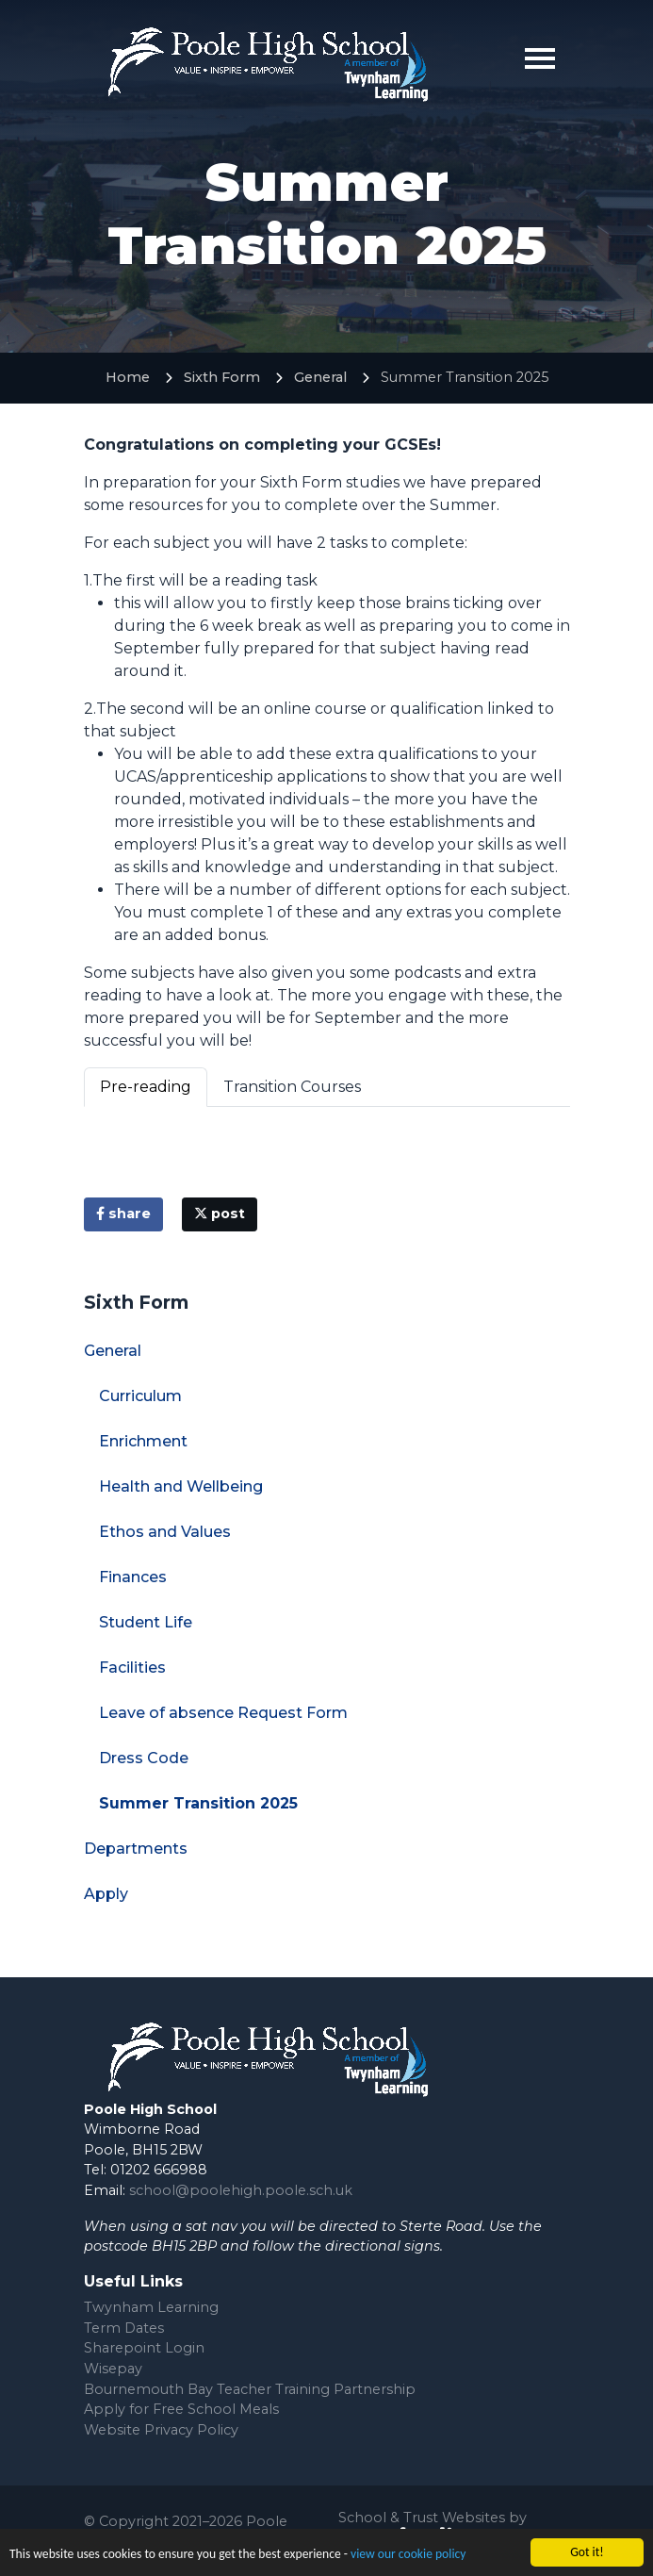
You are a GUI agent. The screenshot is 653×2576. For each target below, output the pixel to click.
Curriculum (140, 1396)
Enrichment (143, 1441)
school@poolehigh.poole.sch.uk (240, 2190)
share (123, 1213)
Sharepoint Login (144, 2347)
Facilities (132, 1667)
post (219, 1213)
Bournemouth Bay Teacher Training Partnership (250, 2389)
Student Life (145, 1622)
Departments (136, 1849)
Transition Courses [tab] (292, 1087)
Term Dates (124, 2328)
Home (128, 377)
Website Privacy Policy (161, 2429)
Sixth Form (222, 377)
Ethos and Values (165, 1532)
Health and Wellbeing (181, 1486)
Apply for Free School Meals (181, 2409)
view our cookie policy (408, 2556)
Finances (133, 1577)
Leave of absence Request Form (223, 1713)
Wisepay (113, 2368)
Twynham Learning (151, 2307)
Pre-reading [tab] (145, 1087)
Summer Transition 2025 (198, 1803)
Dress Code (143, 1758)
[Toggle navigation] (540, 58)
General (320, 377)
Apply (106, 1894)
